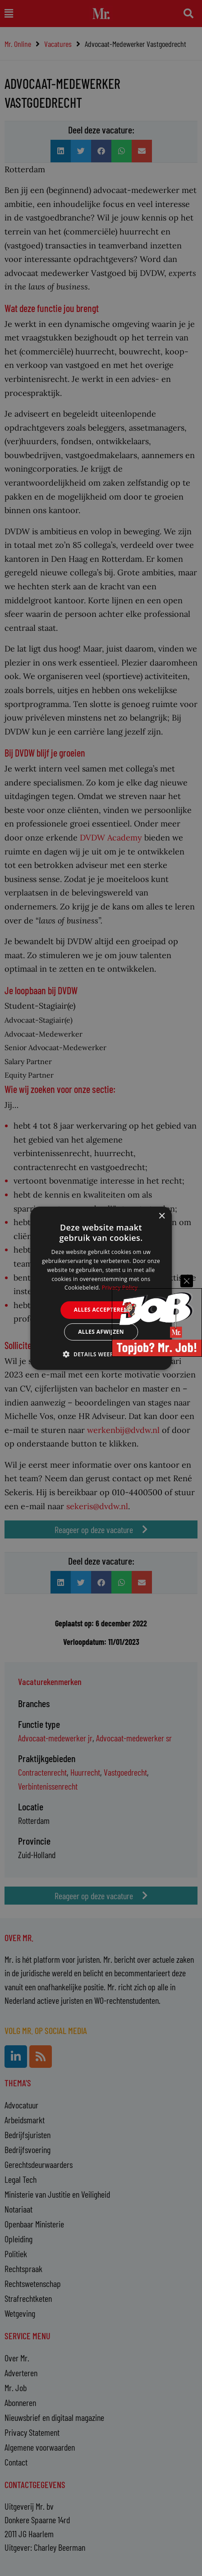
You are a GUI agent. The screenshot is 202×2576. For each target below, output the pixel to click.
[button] (100, 1354)
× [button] (161, 1215)
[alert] (101, 1288)
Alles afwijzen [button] (101, 1332)
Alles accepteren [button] (101, 1309)
